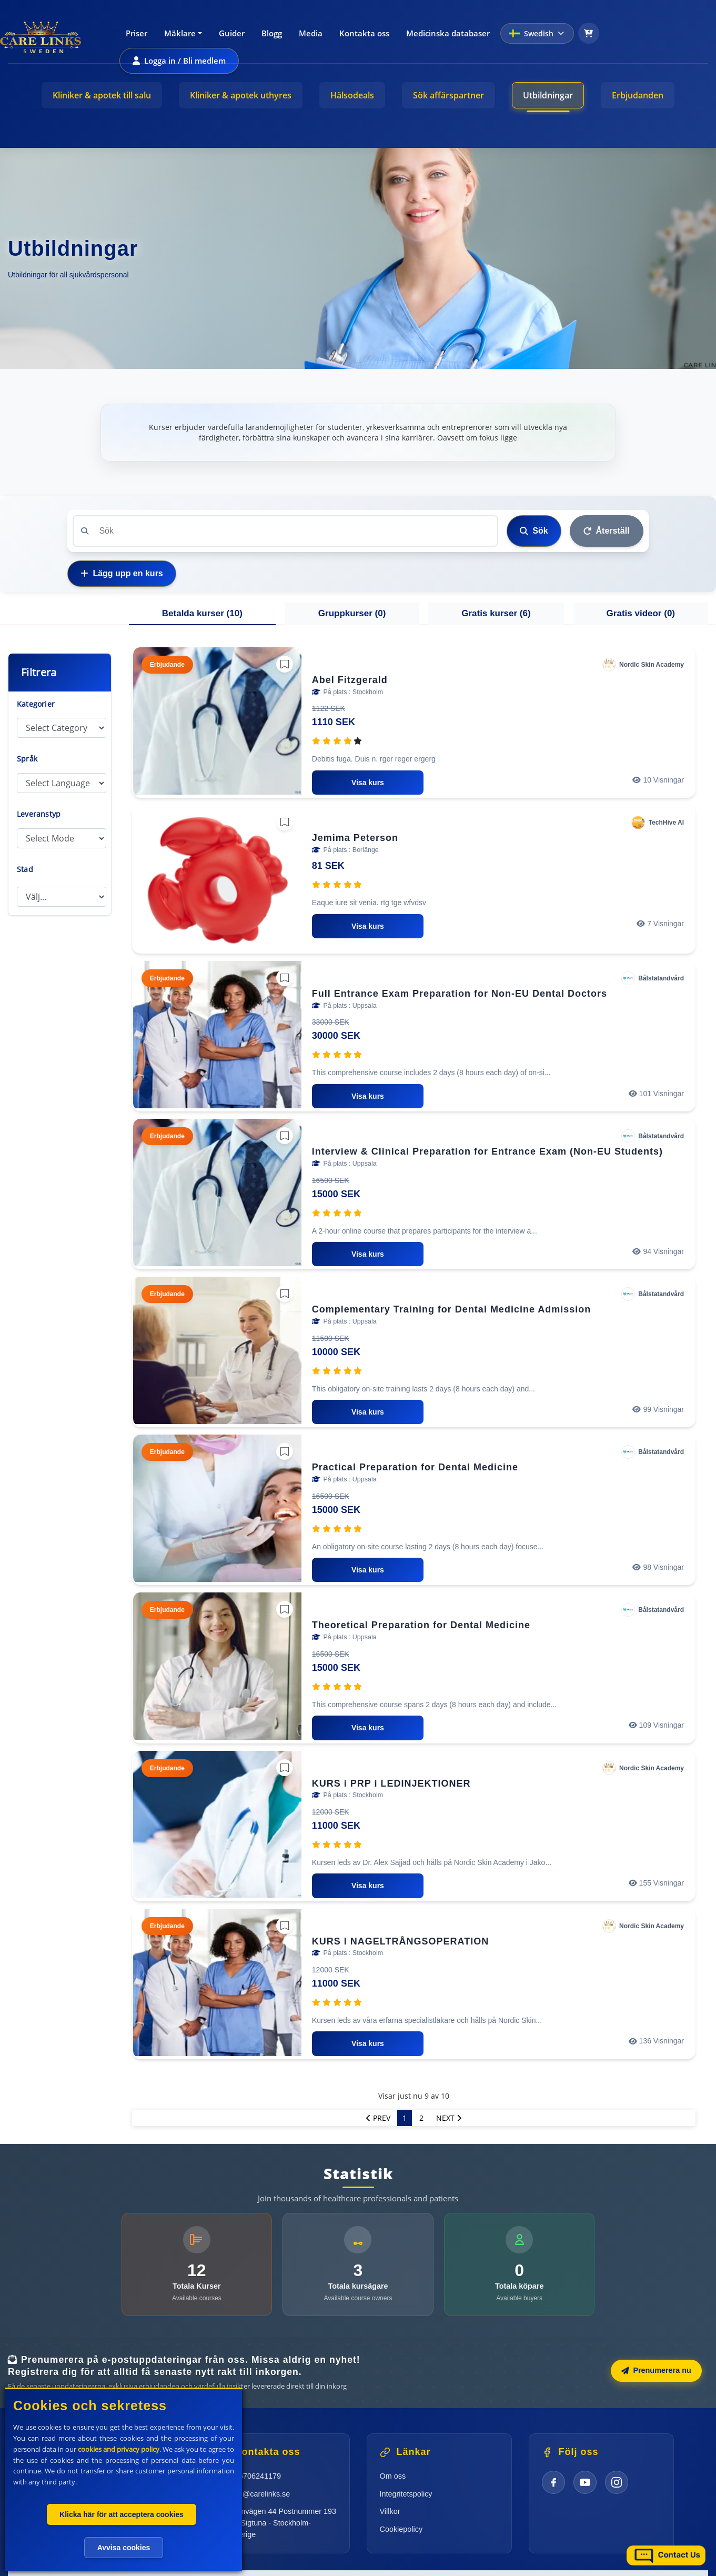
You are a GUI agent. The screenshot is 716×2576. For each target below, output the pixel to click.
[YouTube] (585, 2482)
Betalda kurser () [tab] (202, 613)
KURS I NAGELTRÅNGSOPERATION (400, 1941)
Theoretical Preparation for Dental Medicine (421, 1625)
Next (448, 2118)
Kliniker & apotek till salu (102, 95)
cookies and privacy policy (118, 2449)
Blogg (271, 33)
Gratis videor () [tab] (641, 613)
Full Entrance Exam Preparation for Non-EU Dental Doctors (459, 993)
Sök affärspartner (448, 95)
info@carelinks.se (260, 2494)
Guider (232, 33)
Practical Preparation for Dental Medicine (415, 1467)
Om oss (393, 2476)
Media (310, 33)
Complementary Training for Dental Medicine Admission (451, 1309)
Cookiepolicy (401, 2529)
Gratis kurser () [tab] (495, 613)
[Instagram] (616, 2482)
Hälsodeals (352, 95)
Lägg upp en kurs (121, 573)
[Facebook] (553, 2482)
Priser (136, 33)
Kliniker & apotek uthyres (240, 95)
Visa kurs (367, 782)
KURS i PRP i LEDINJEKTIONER (391, 1783)
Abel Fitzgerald (350, 680)
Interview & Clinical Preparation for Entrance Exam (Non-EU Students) (487, 1151)
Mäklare (180, 33)
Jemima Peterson (355, 838)
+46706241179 (255, 2476)
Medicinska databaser (448, 33)
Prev (378, 2118)
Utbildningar (548, 95)
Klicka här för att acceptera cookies (121, 2514)
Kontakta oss (364, 33)
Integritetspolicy (406, 2494)
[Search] (285, 531)
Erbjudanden (637, 95)
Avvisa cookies (123, 2547)
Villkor (390, 2511)
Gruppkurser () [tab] (352, 613)
